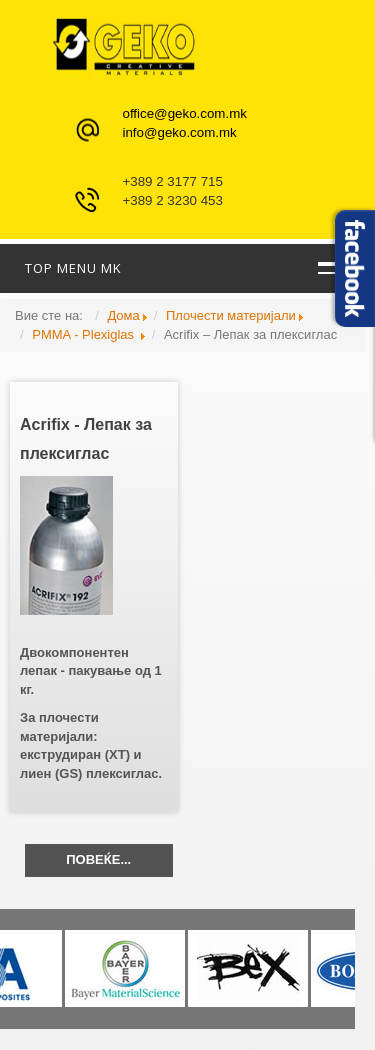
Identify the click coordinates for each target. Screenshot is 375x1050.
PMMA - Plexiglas (84, 334)
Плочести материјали (231, 315)
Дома (123, 315)
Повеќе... (98, 859)
